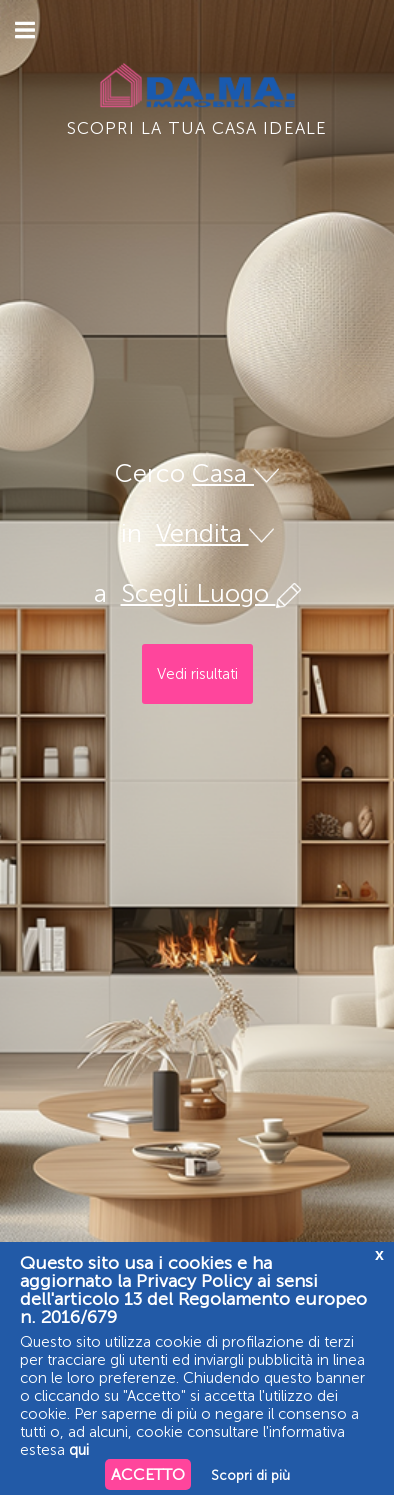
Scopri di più (250, 1475)
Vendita (215, 533)
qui (79, 1450)
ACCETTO (148, 1474)
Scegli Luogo (211, 593)
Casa (235, 473)
